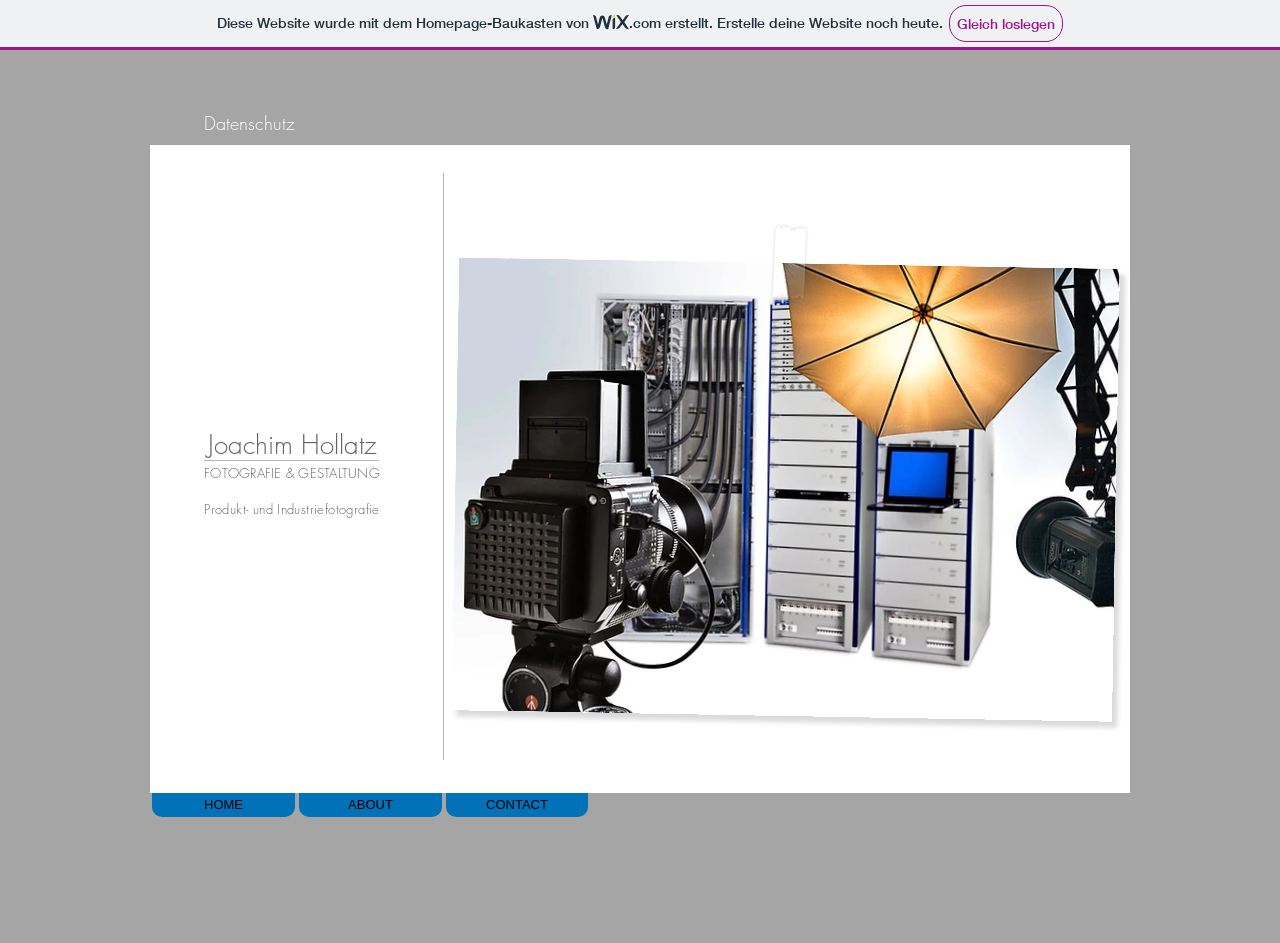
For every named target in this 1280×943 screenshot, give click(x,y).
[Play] (1024, 113)
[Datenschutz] (249, 123)
